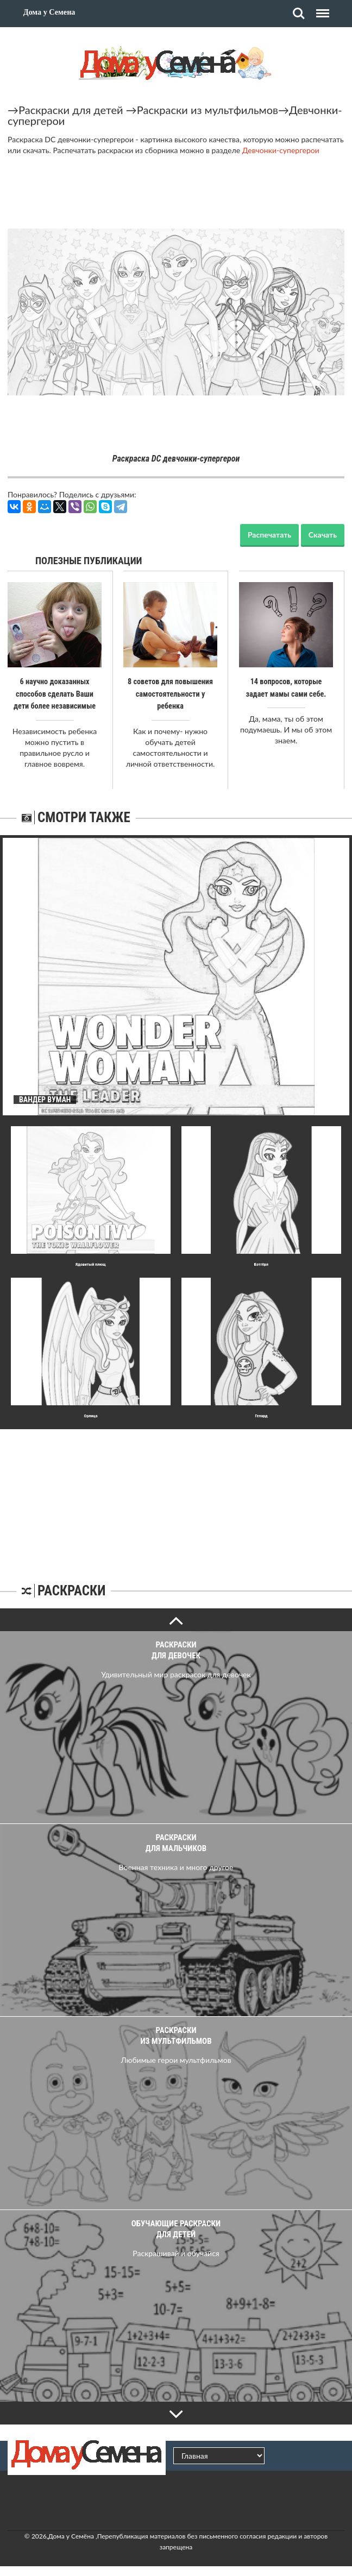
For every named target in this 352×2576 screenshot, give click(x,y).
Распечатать (269, 534)
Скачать (323, 534)
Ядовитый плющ (91, 1262)
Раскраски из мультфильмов (207, 109)
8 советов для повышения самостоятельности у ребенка (170, 693)
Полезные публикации (88, 560)
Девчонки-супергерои (280, 150)
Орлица (91, 1414)
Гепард (261, 1414)
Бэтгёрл (261, 1262)
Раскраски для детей (70, 109)
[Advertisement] (176, 1496)
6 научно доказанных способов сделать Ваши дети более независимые (55, 693)
